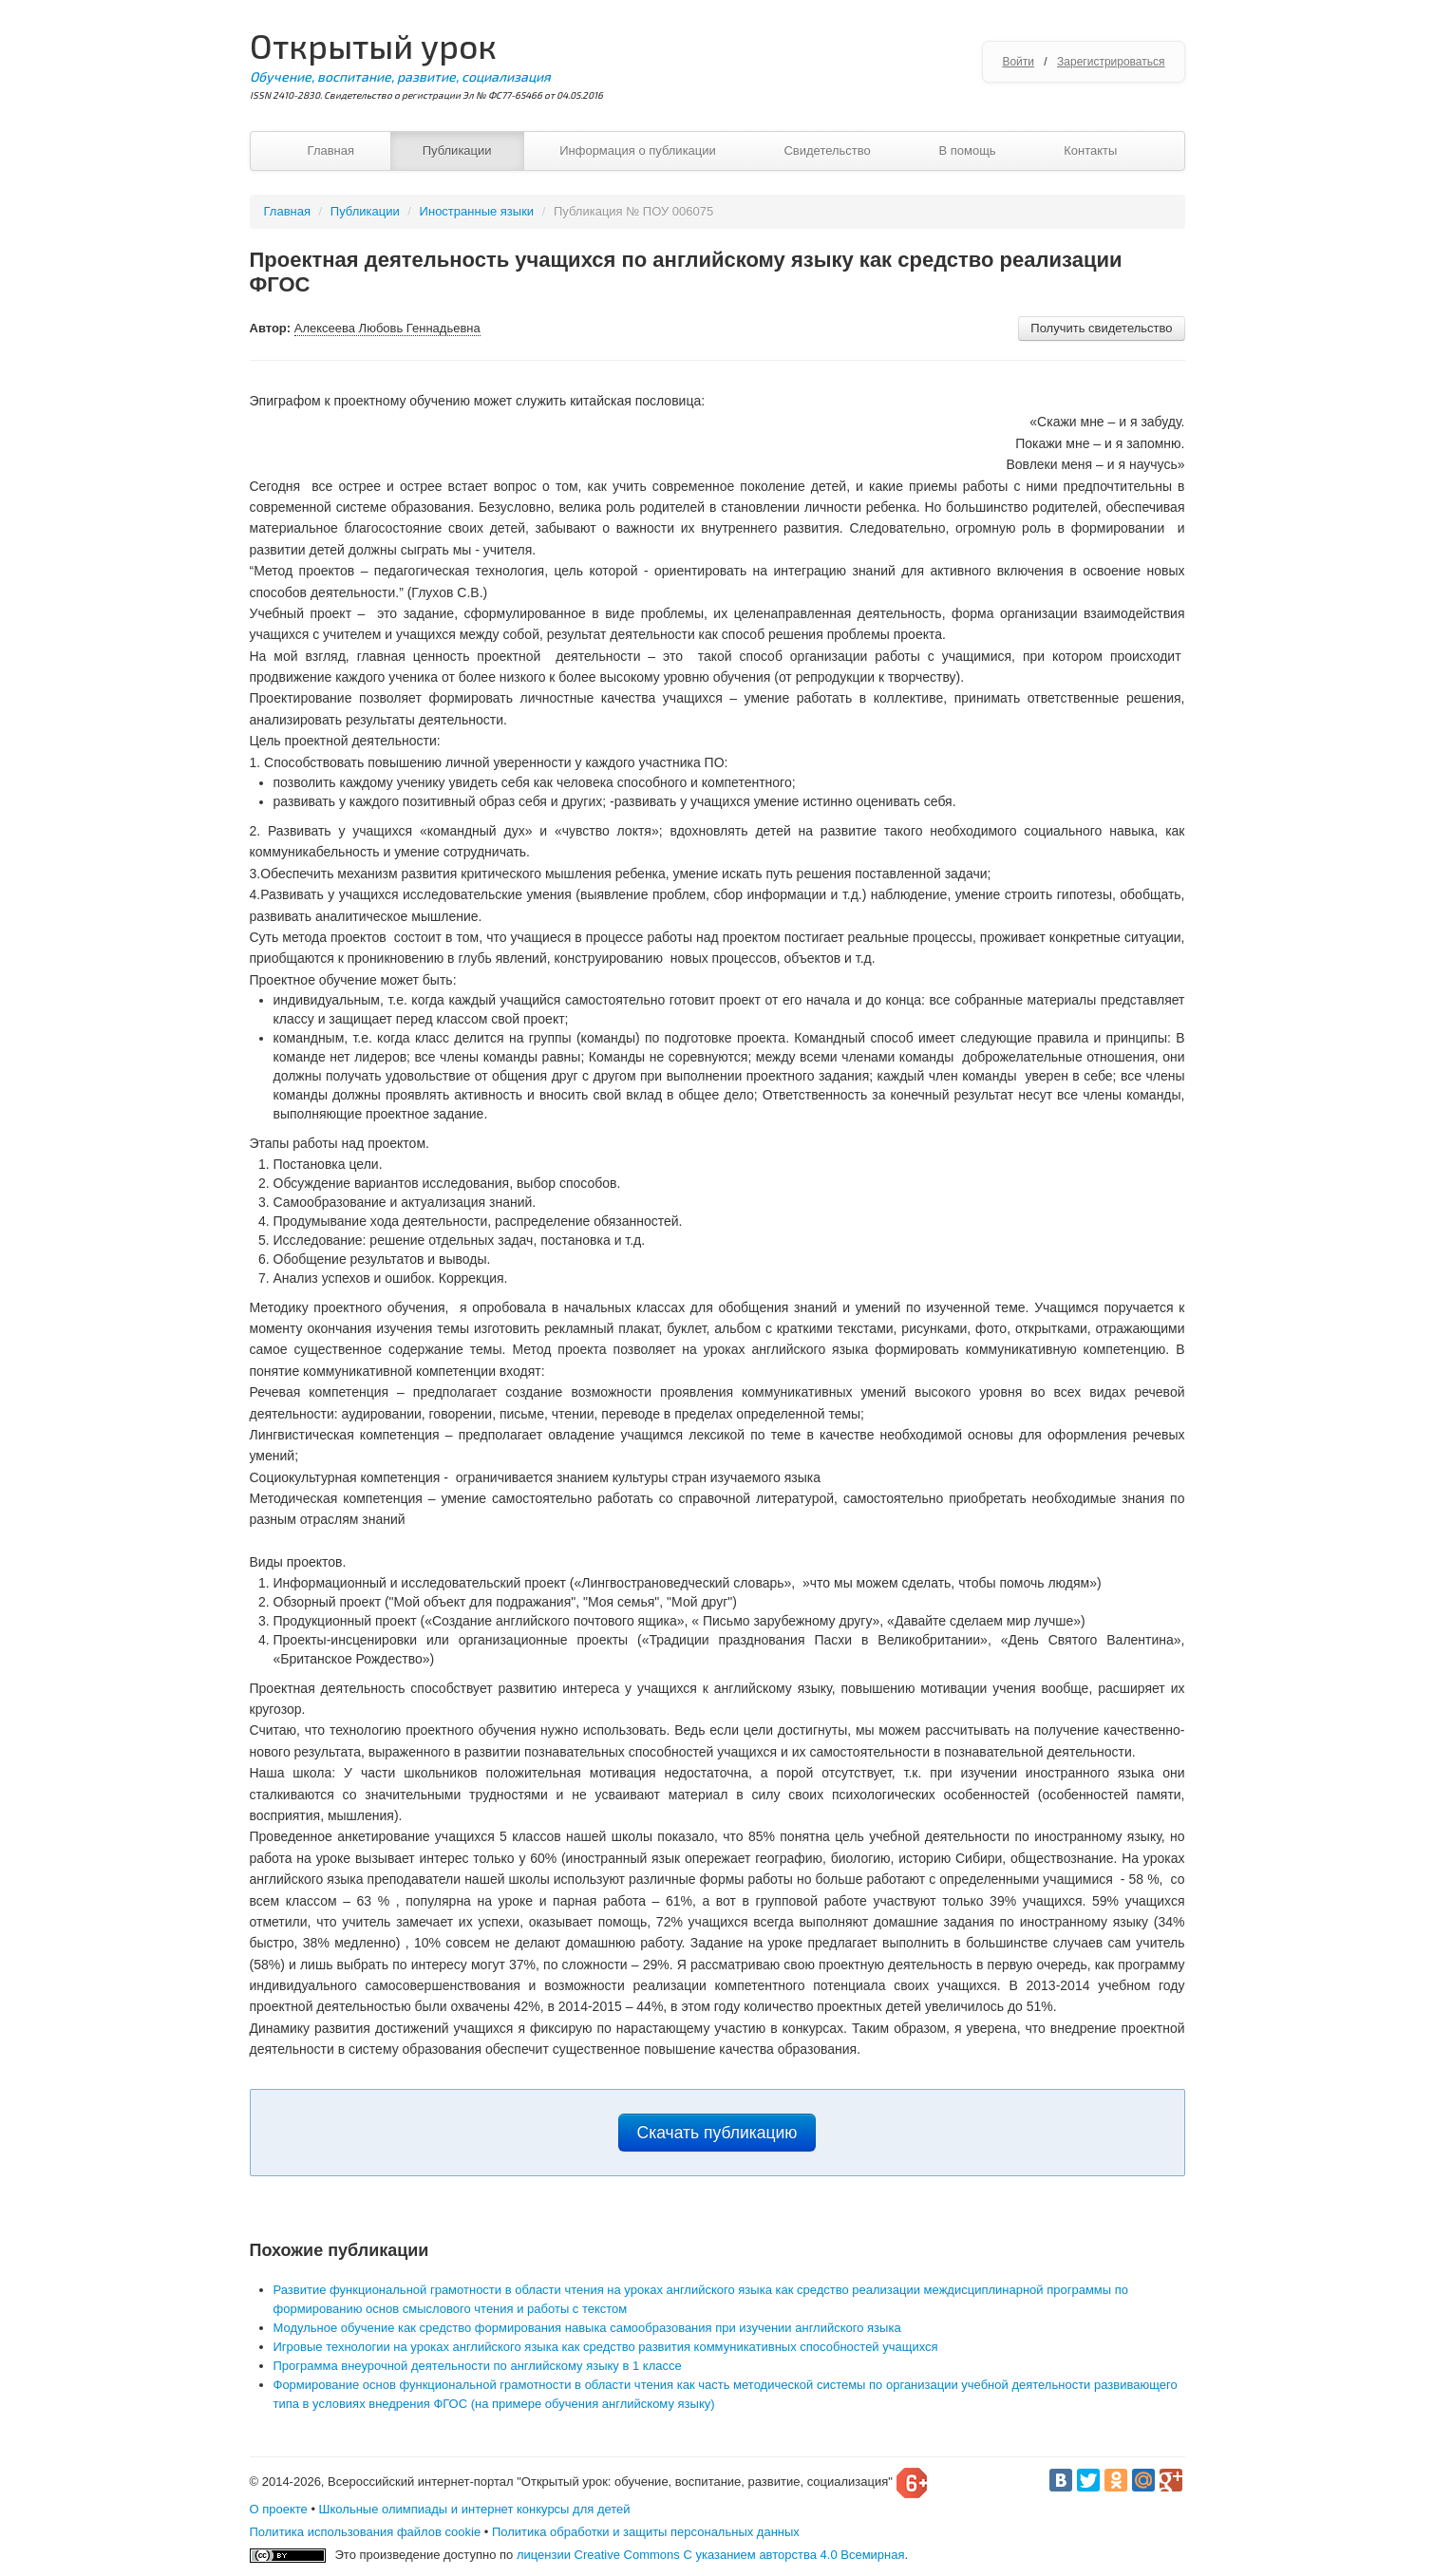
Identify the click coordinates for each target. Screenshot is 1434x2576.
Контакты (1090, 150)
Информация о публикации (637, 150)
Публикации (457, 150)
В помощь (966, 150)
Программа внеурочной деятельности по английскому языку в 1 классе (478, 2366)
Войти (1018, 61)
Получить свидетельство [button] (1101, 328)
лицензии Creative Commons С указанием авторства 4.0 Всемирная (711, 2555)
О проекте (279, 2509)
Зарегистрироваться (1110, 61)
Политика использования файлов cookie (365, 2532)
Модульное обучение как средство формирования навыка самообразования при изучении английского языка (587, 2328)
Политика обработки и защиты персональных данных (646, 2532)
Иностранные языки (477, 211)
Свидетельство (826, 150)
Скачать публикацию (717, 2132)
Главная (331, 150)
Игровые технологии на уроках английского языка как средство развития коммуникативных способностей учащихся (606, 2347)
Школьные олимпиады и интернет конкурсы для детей (475, 2509)
